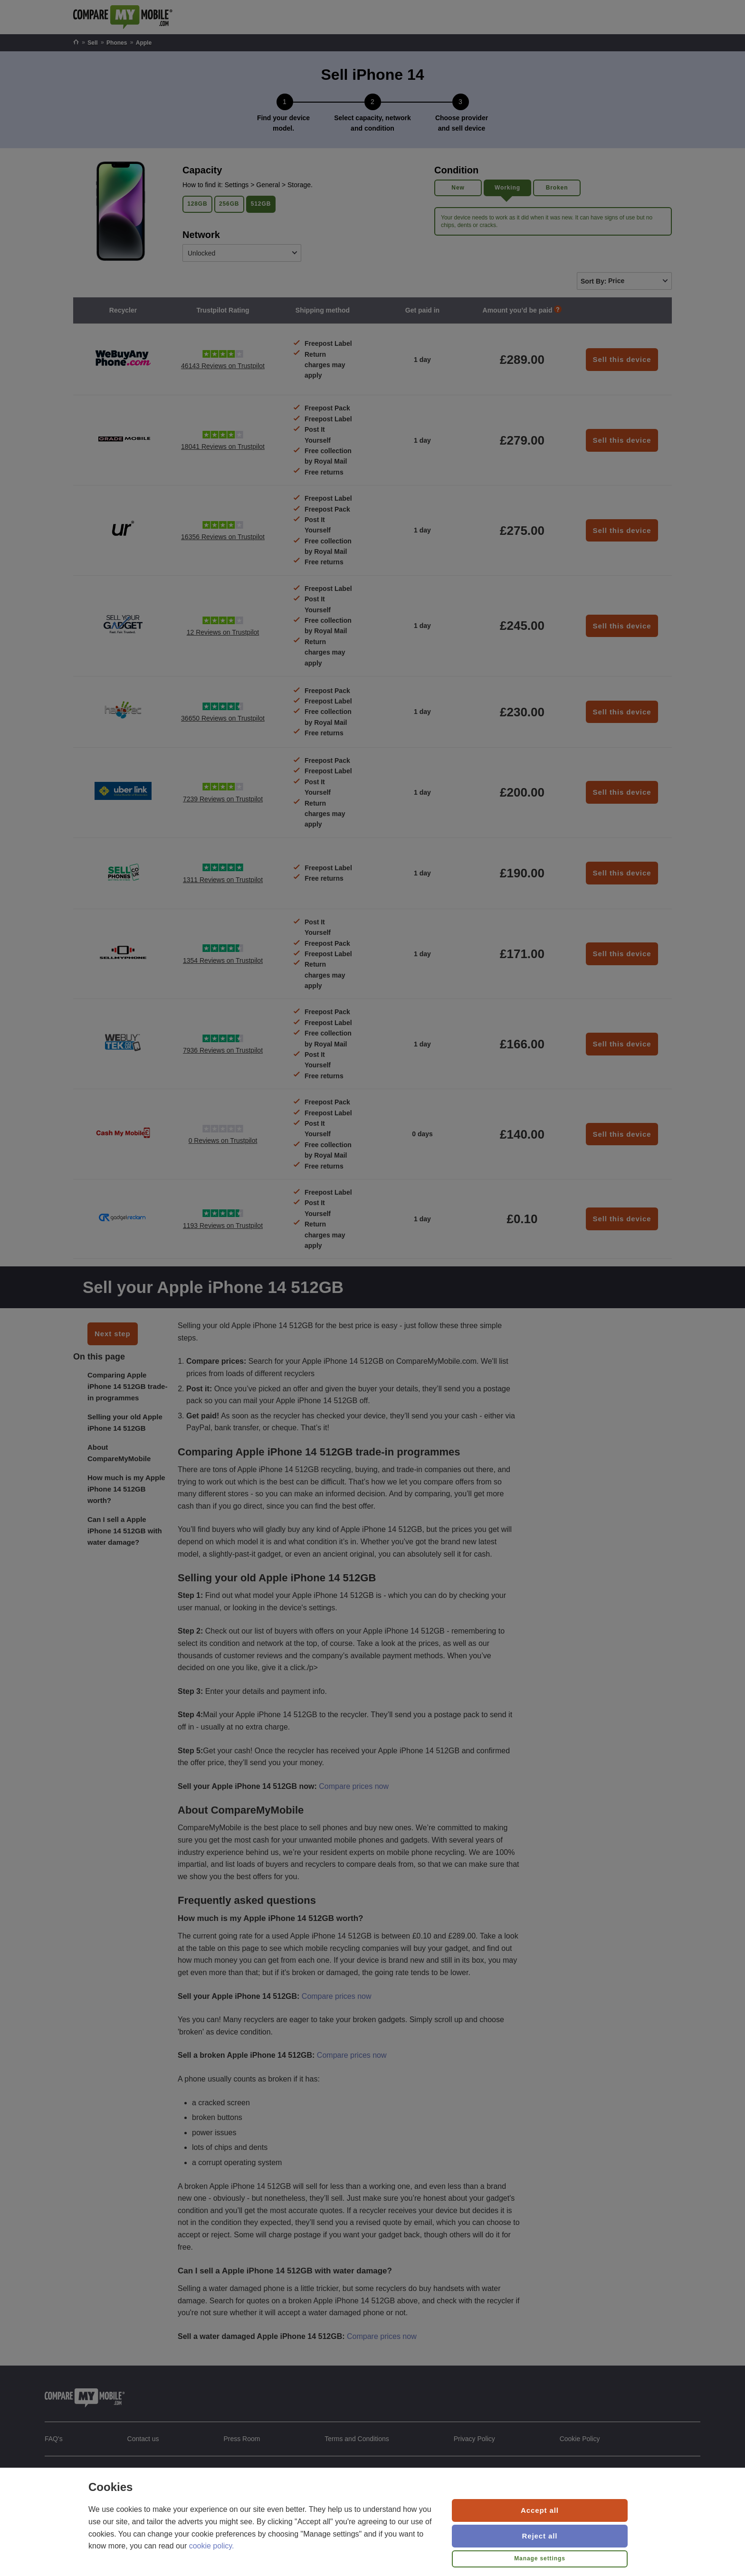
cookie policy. (211, 2546)
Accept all (540, 2510)
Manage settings (539, 2558)
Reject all (540, 2536)
